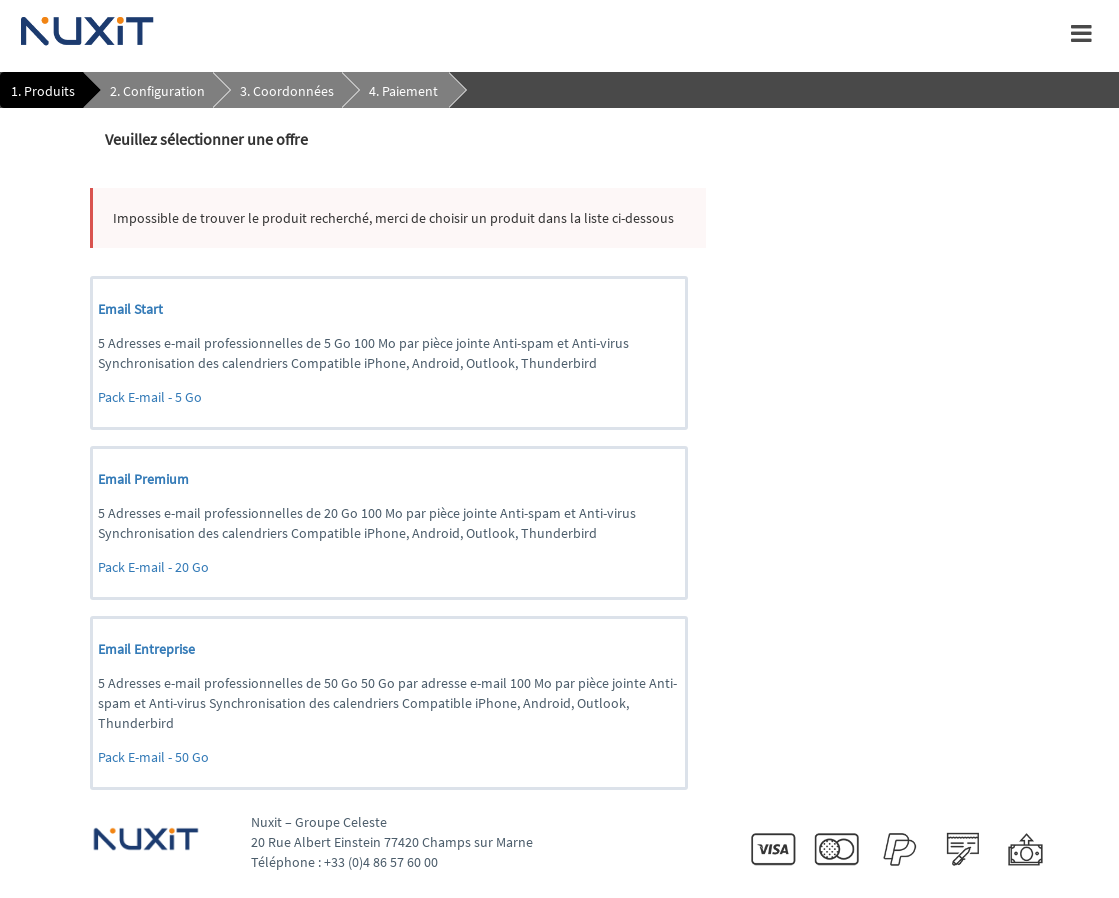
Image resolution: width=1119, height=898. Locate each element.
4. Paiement (403, 91)
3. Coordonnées (287, 91)
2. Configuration (157, 91)
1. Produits (43, 91)
